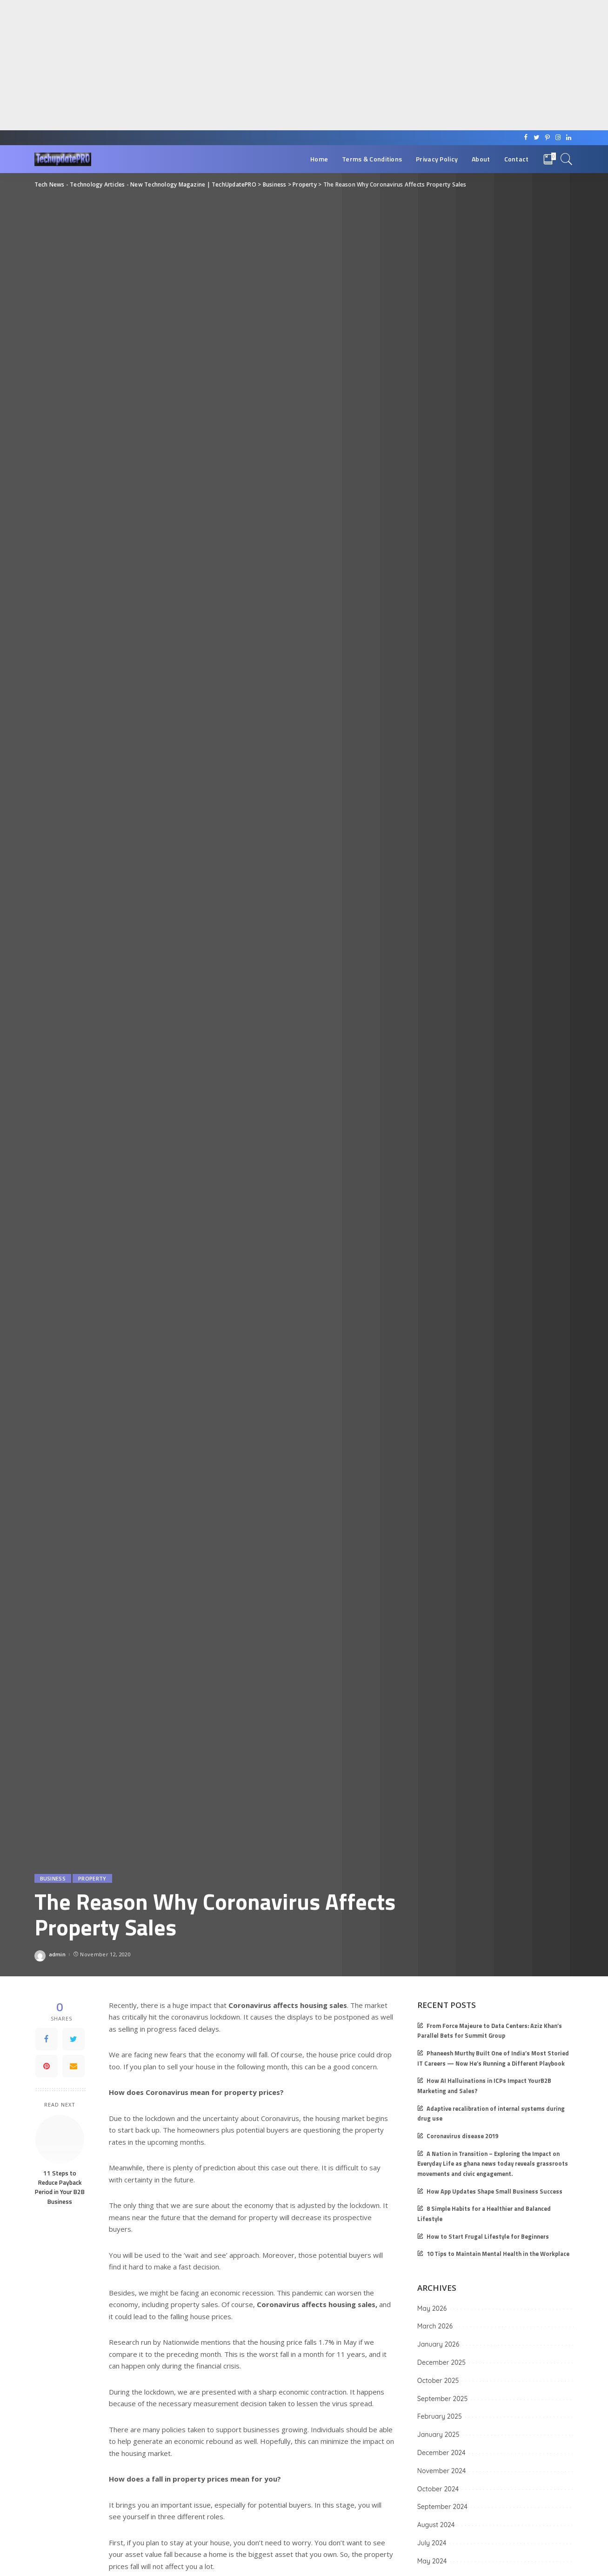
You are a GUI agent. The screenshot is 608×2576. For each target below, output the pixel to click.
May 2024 (432, 2561)
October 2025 (438, 2380)
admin (57, 1954)
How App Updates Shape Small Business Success (494, 2191)
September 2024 (442, 2506)
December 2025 (441, 2362)
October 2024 (438, 2489)
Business (53, 1878)
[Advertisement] (279, 65)
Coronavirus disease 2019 (462, 2136)
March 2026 (435, 2326)
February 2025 (439, 2416)
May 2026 (432, 2308)
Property (92, 1878)
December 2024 (441, 2453)
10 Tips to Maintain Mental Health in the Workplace (498, 2253)
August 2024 (436, 2525)
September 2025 (442, 2399)
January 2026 (438, 2344)
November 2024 (441, 2471)
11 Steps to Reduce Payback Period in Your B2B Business (60, 2187)
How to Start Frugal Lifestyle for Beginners (488, 2236)
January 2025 (438, 2434)
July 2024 (432, 2543)
